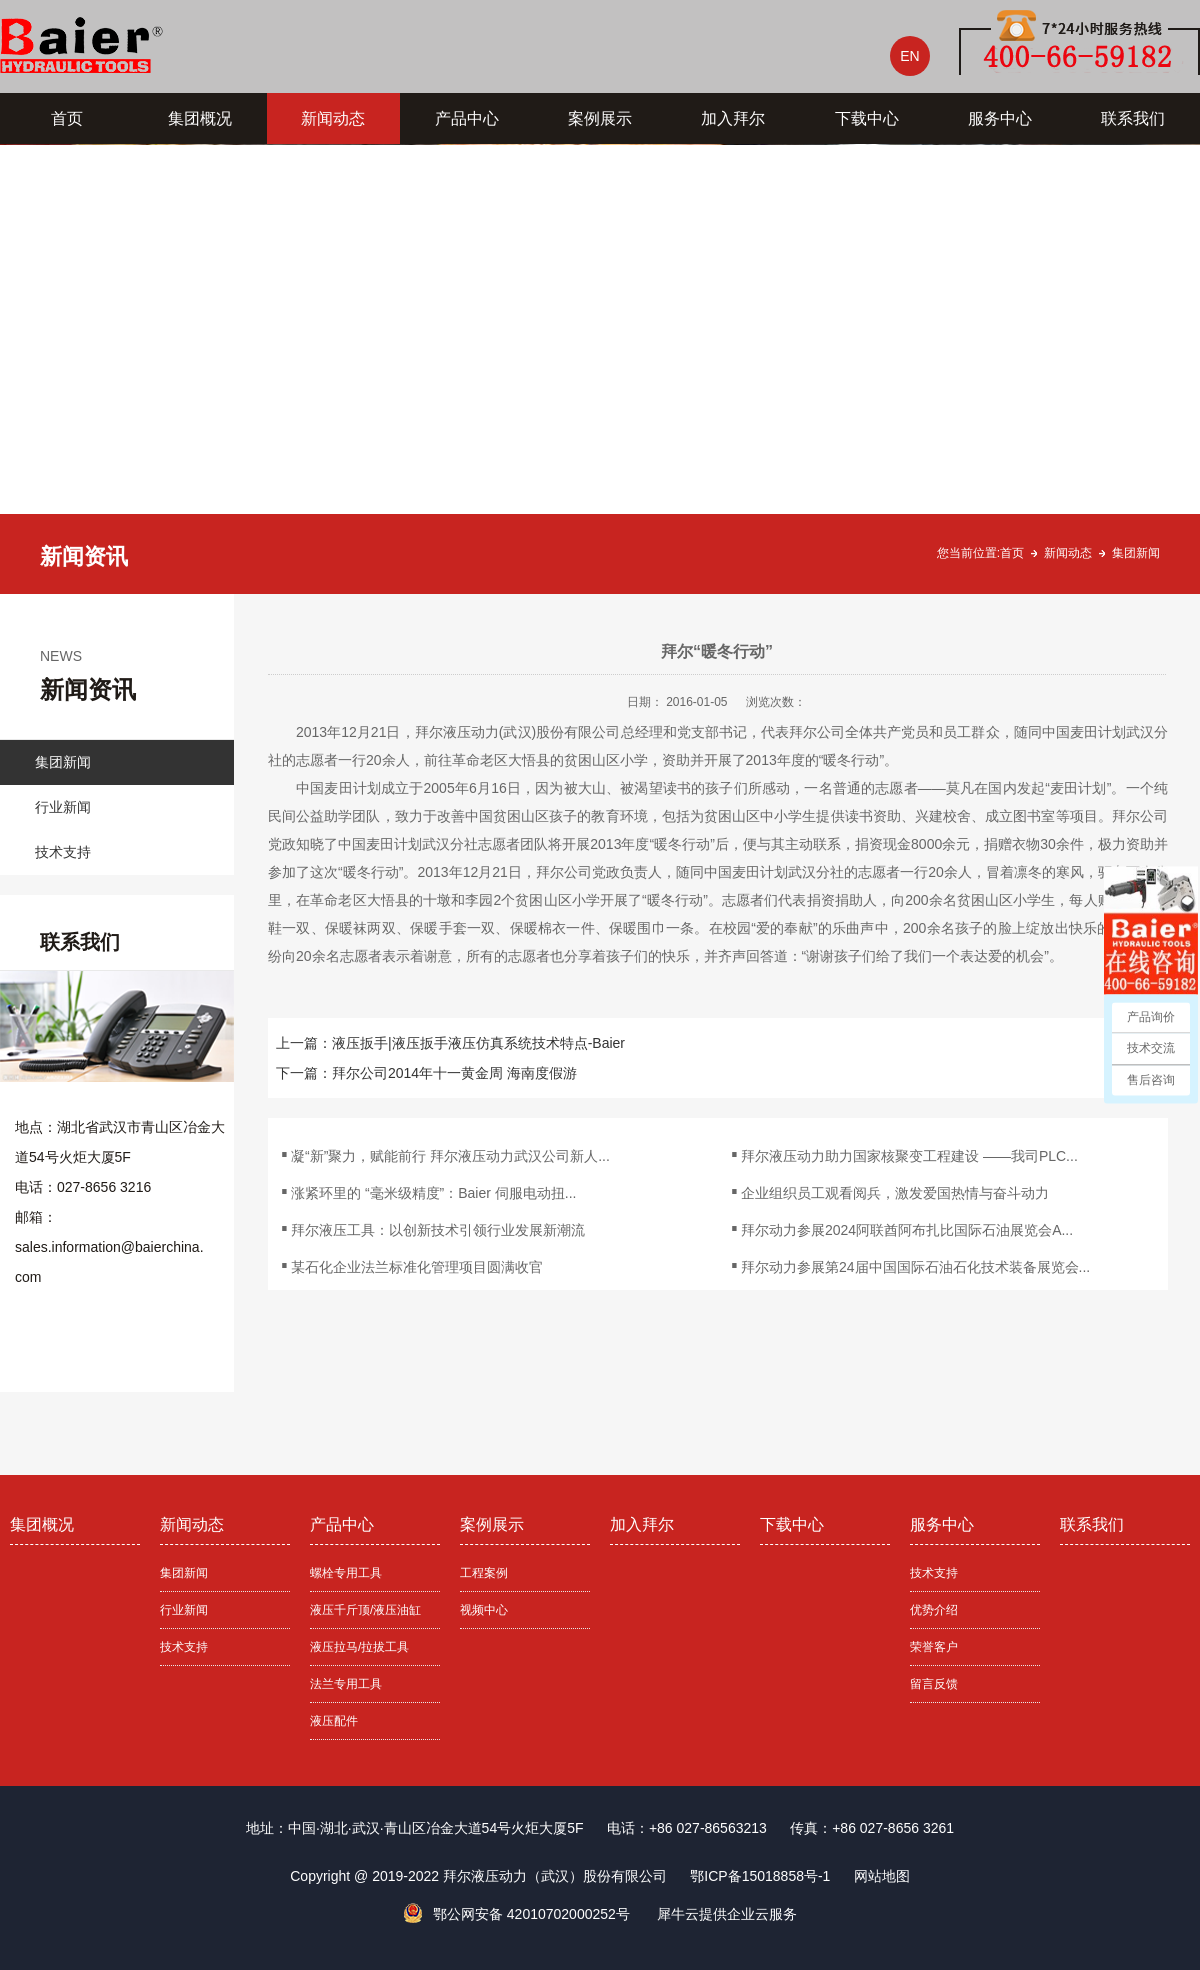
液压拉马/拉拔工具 (359, 1647)
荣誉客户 (934, 1647)
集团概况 (200, 118)
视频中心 (484, 1610)
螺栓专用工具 (346, 1573)
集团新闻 (1136, 553)
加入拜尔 (733, 118)
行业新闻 (63, 807)
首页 (67, 118)
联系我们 (1133, 118)
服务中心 (1000, 118)
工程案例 (484, 1573)
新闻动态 (333, 118)
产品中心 (467, 118)
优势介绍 (934, 1610)
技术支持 (63, 852)
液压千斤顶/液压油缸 (365, 1610)
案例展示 (600, 118)
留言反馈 (934, 1684)
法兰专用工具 (346, 1684)
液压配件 (334, 1721)
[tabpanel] (600, 369)
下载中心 (867, 118)
